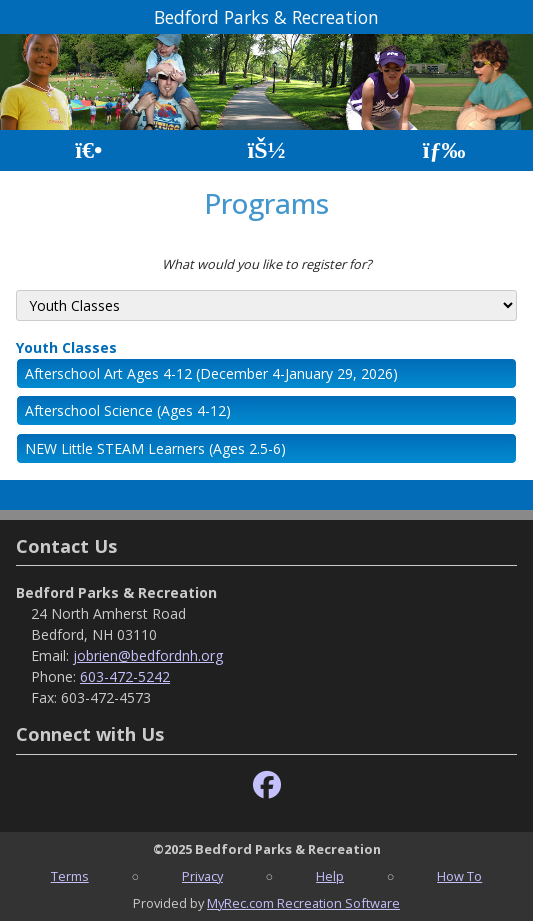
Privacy (202, 876)
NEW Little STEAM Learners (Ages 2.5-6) (155, 448)
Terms (70, 876)
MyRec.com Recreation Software (303, 903)
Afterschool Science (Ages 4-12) (128, 410)
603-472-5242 (125, 676)
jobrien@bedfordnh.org (148, 655)
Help (330, 876)
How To (459, 876)
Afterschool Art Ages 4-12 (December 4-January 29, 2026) (211, 373)
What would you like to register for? (267, 264)
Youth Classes (66, 347)
